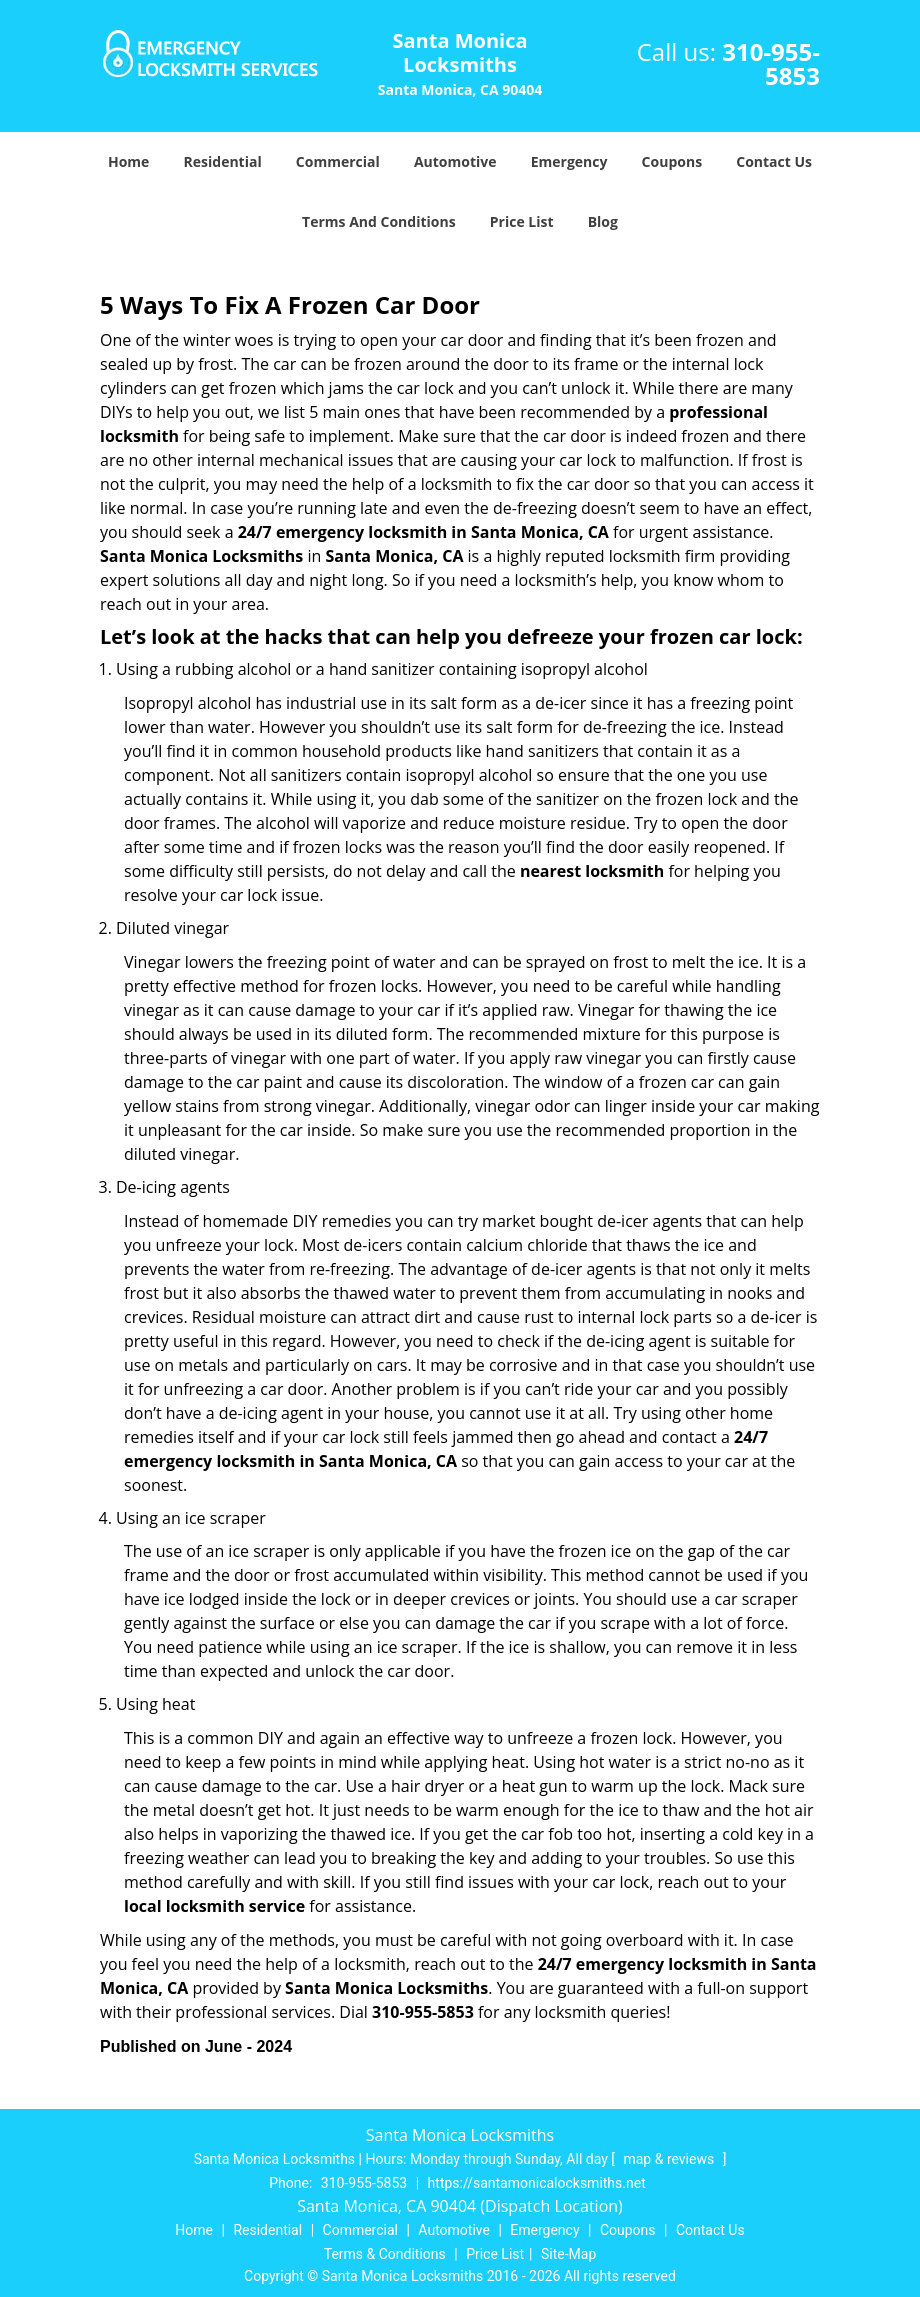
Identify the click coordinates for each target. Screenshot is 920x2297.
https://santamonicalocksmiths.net (537, 2183)
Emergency (569, 161)
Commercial (338, 161)
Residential (223, 161)
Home (128, 161)
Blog (603, 221)
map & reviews (670, 2159)
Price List (522, 221)
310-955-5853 (771, 63)
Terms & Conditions (385, 2254)
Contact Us (774, 161)
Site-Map (568, 2254)
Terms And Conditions (379, 221)
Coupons (672, 161)
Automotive (455, 161)
